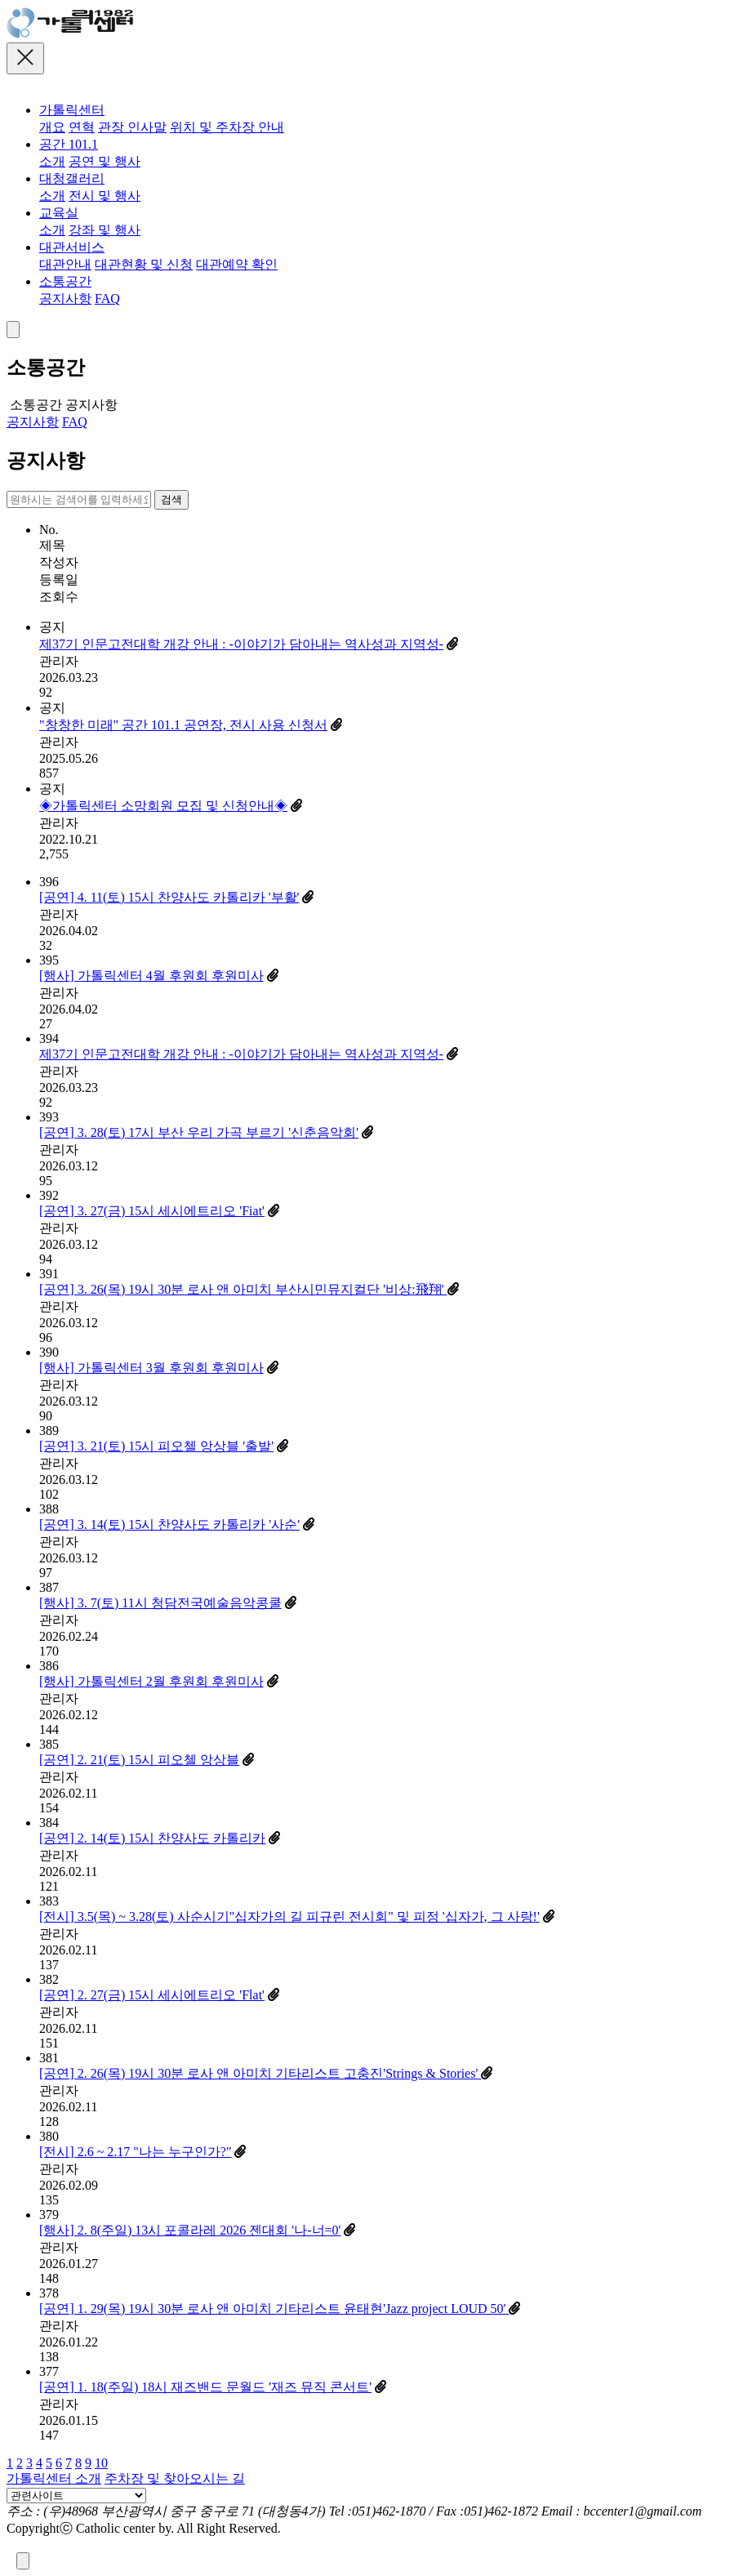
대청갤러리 (72, 178)
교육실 (58, 213)
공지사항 (65, 298)
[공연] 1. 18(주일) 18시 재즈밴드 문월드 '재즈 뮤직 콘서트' (205, 2387)
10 (101, 2463)
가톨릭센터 (72, 110)
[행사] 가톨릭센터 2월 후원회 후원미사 (151, 1681)
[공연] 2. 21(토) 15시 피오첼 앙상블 (139, 1760)
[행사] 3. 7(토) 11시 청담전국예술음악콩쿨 (160, 1603)
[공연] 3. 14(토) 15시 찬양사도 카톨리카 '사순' (169, 1524)
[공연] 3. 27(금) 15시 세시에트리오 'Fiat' (152, 1211)
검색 (171, 499)
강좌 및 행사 (104, 230)
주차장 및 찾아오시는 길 (175, 2478)
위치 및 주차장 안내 (227, 127)
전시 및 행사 (104, 196)
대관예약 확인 (237, 264)
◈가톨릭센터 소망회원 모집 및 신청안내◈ (163, 806)
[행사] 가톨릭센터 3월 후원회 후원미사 (151, 1368)
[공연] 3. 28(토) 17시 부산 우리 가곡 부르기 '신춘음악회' (198, 1132)
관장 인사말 (132, 127)
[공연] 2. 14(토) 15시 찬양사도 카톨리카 (152, 1838)
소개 (52, 161)
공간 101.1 (68, 144)
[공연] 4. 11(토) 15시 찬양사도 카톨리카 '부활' (169, 897)
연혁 (82, 127)
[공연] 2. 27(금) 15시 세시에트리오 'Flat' (152, 1995)
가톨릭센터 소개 (54, 2478)
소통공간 (65, 281)
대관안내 (65, 264)
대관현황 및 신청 (144, 264)
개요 (52, 127)
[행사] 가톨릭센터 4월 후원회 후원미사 (151, 976)
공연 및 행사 (104, 161)
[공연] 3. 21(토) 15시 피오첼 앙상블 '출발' (156, 1446)
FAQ (107, 298)
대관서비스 (72, 247)
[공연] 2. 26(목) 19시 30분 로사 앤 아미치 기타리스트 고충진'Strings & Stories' (260, 2073)
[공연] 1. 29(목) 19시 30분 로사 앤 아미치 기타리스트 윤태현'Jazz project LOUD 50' (274, 2308)
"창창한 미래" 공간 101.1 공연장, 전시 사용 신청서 (183, 725)
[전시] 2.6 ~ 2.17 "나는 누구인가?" (135, 2152)
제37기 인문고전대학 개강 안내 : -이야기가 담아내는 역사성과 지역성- (241, 644)
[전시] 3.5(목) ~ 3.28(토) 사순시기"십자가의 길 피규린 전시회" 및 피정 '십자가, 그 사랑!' (289, 1916)
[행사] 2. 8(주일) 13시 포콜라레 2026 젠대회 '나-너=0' (189, 2230)
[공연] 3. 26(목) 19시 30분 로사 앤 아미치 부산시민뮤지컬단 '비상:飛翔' (243, 1289)
